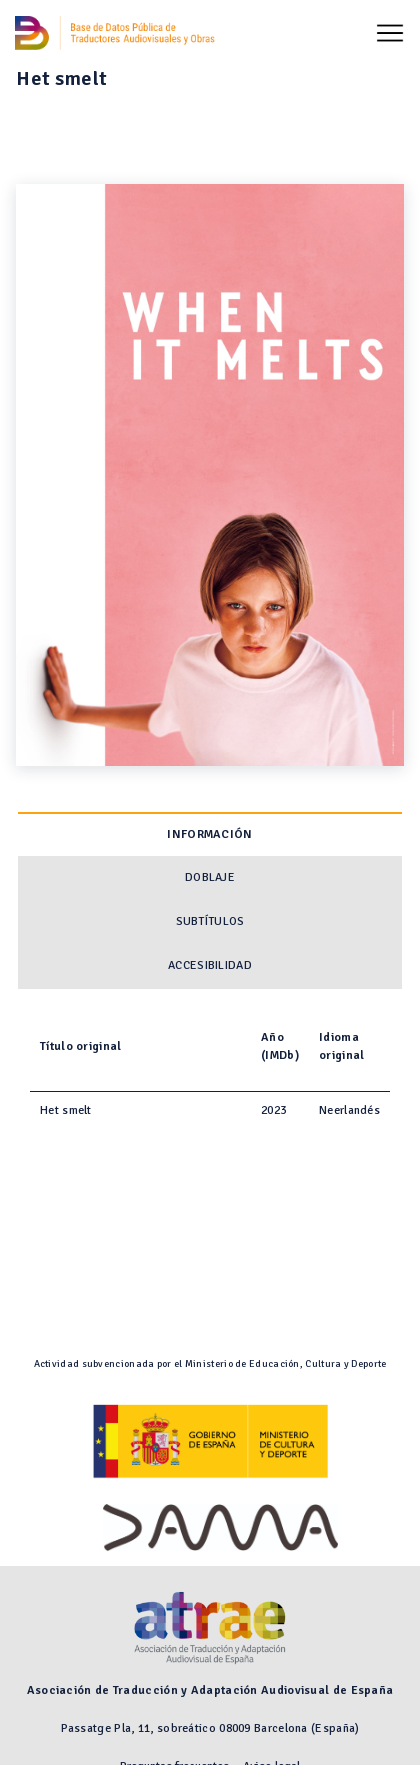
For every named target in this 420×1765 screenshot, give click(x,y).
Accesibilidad (210, 965)
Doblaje (210, 877)
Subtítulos (210, 921)
